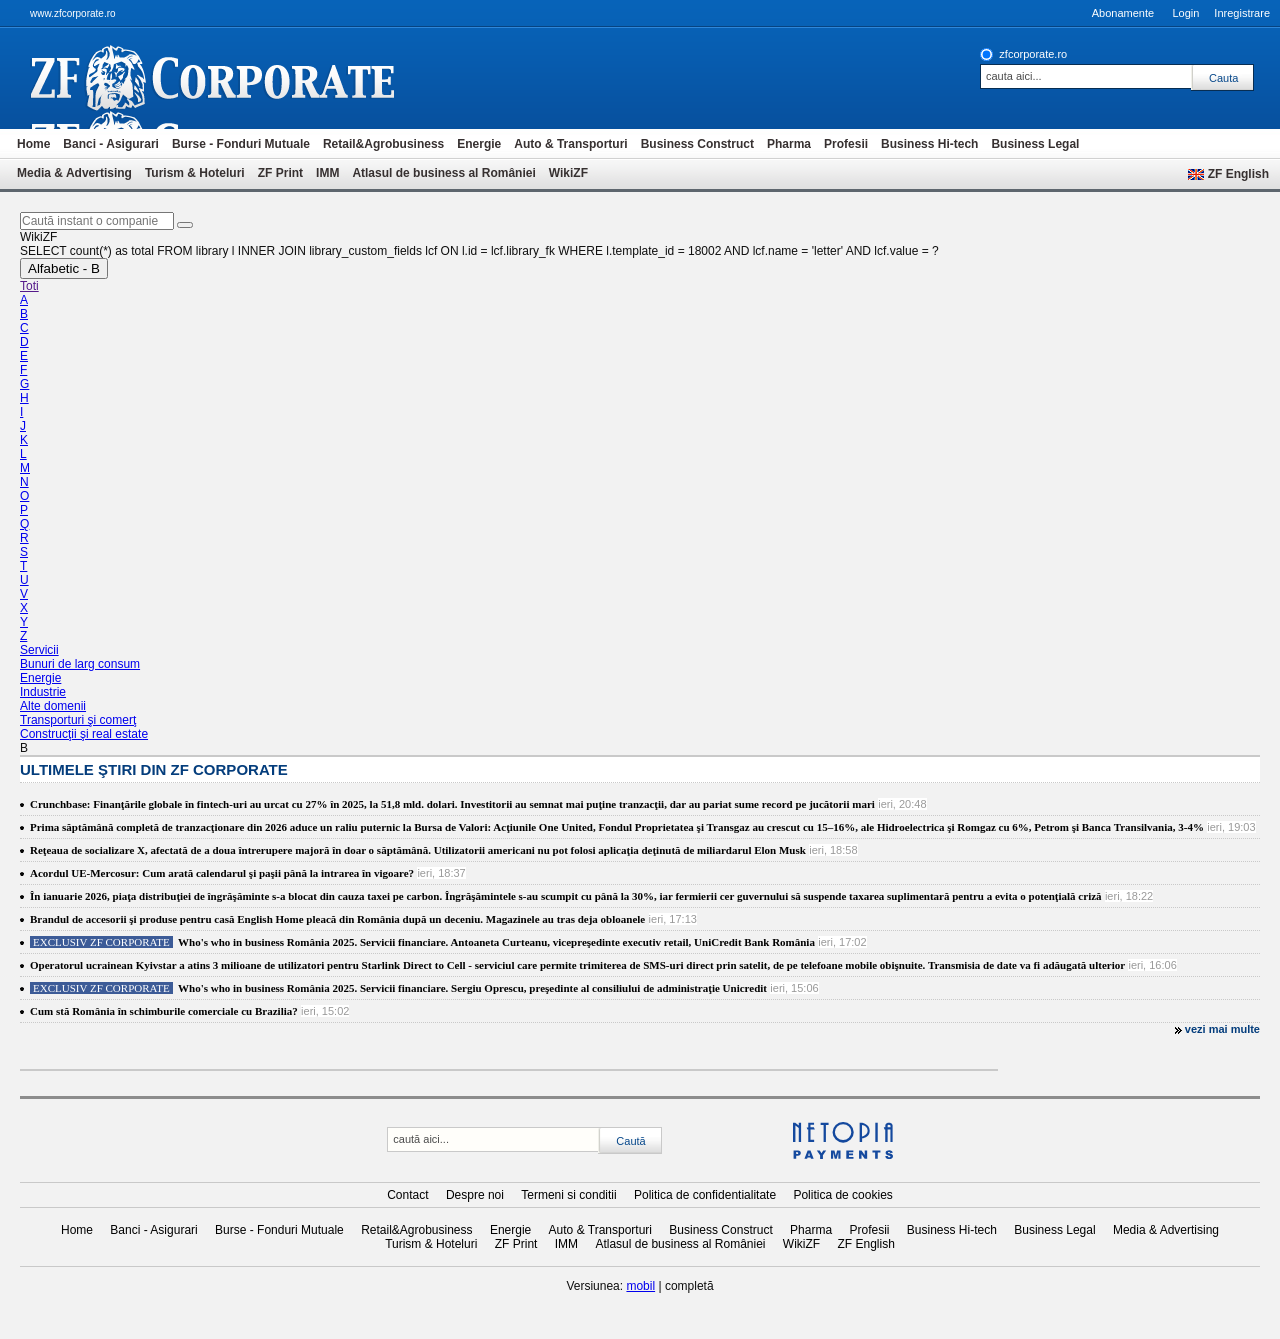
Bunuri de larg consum (80, 664)
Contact (407, 1195)
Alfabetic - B (64, 268)
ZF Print (280, 173)
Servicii (39, 650)
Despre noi (475, 1195)
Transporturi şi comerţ (78, 720)
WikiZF (568, 173)
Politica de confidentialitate (705, 1195)
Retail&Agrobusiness (383, 144)
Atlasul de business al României (443, 173)
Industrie (43, 692)
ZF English (1238, 174)
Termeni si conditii (568, 1195)
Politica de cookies (842, 1195)
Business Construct (697, 144)
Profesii (846, 144)
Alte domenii (53, 706)
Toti (29, 286)
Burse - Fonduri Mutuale (241, 144)
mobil (640, 1286)
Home (33, 144)
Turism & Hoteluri (195, 173)
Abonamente (1123, 13)
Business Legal (1035, 144)
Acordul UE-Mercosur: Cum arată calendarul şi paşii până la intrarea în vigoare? (222, 873)
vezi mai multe (1222, 1029)
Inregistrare (1242, 13)
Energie (479, 144)
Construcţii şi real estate (84, 734)
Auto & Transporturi (570, 144)
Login (1185, 13)
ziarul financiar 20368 (245, 78)
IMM (327, 173)
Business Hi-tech (929, 144)
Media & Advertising (74, 173)
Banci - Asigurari (111, 144)
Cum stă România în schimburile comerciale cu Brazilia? (164, 1011)
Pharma (789, 144)
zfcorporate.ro (1033, 54)
